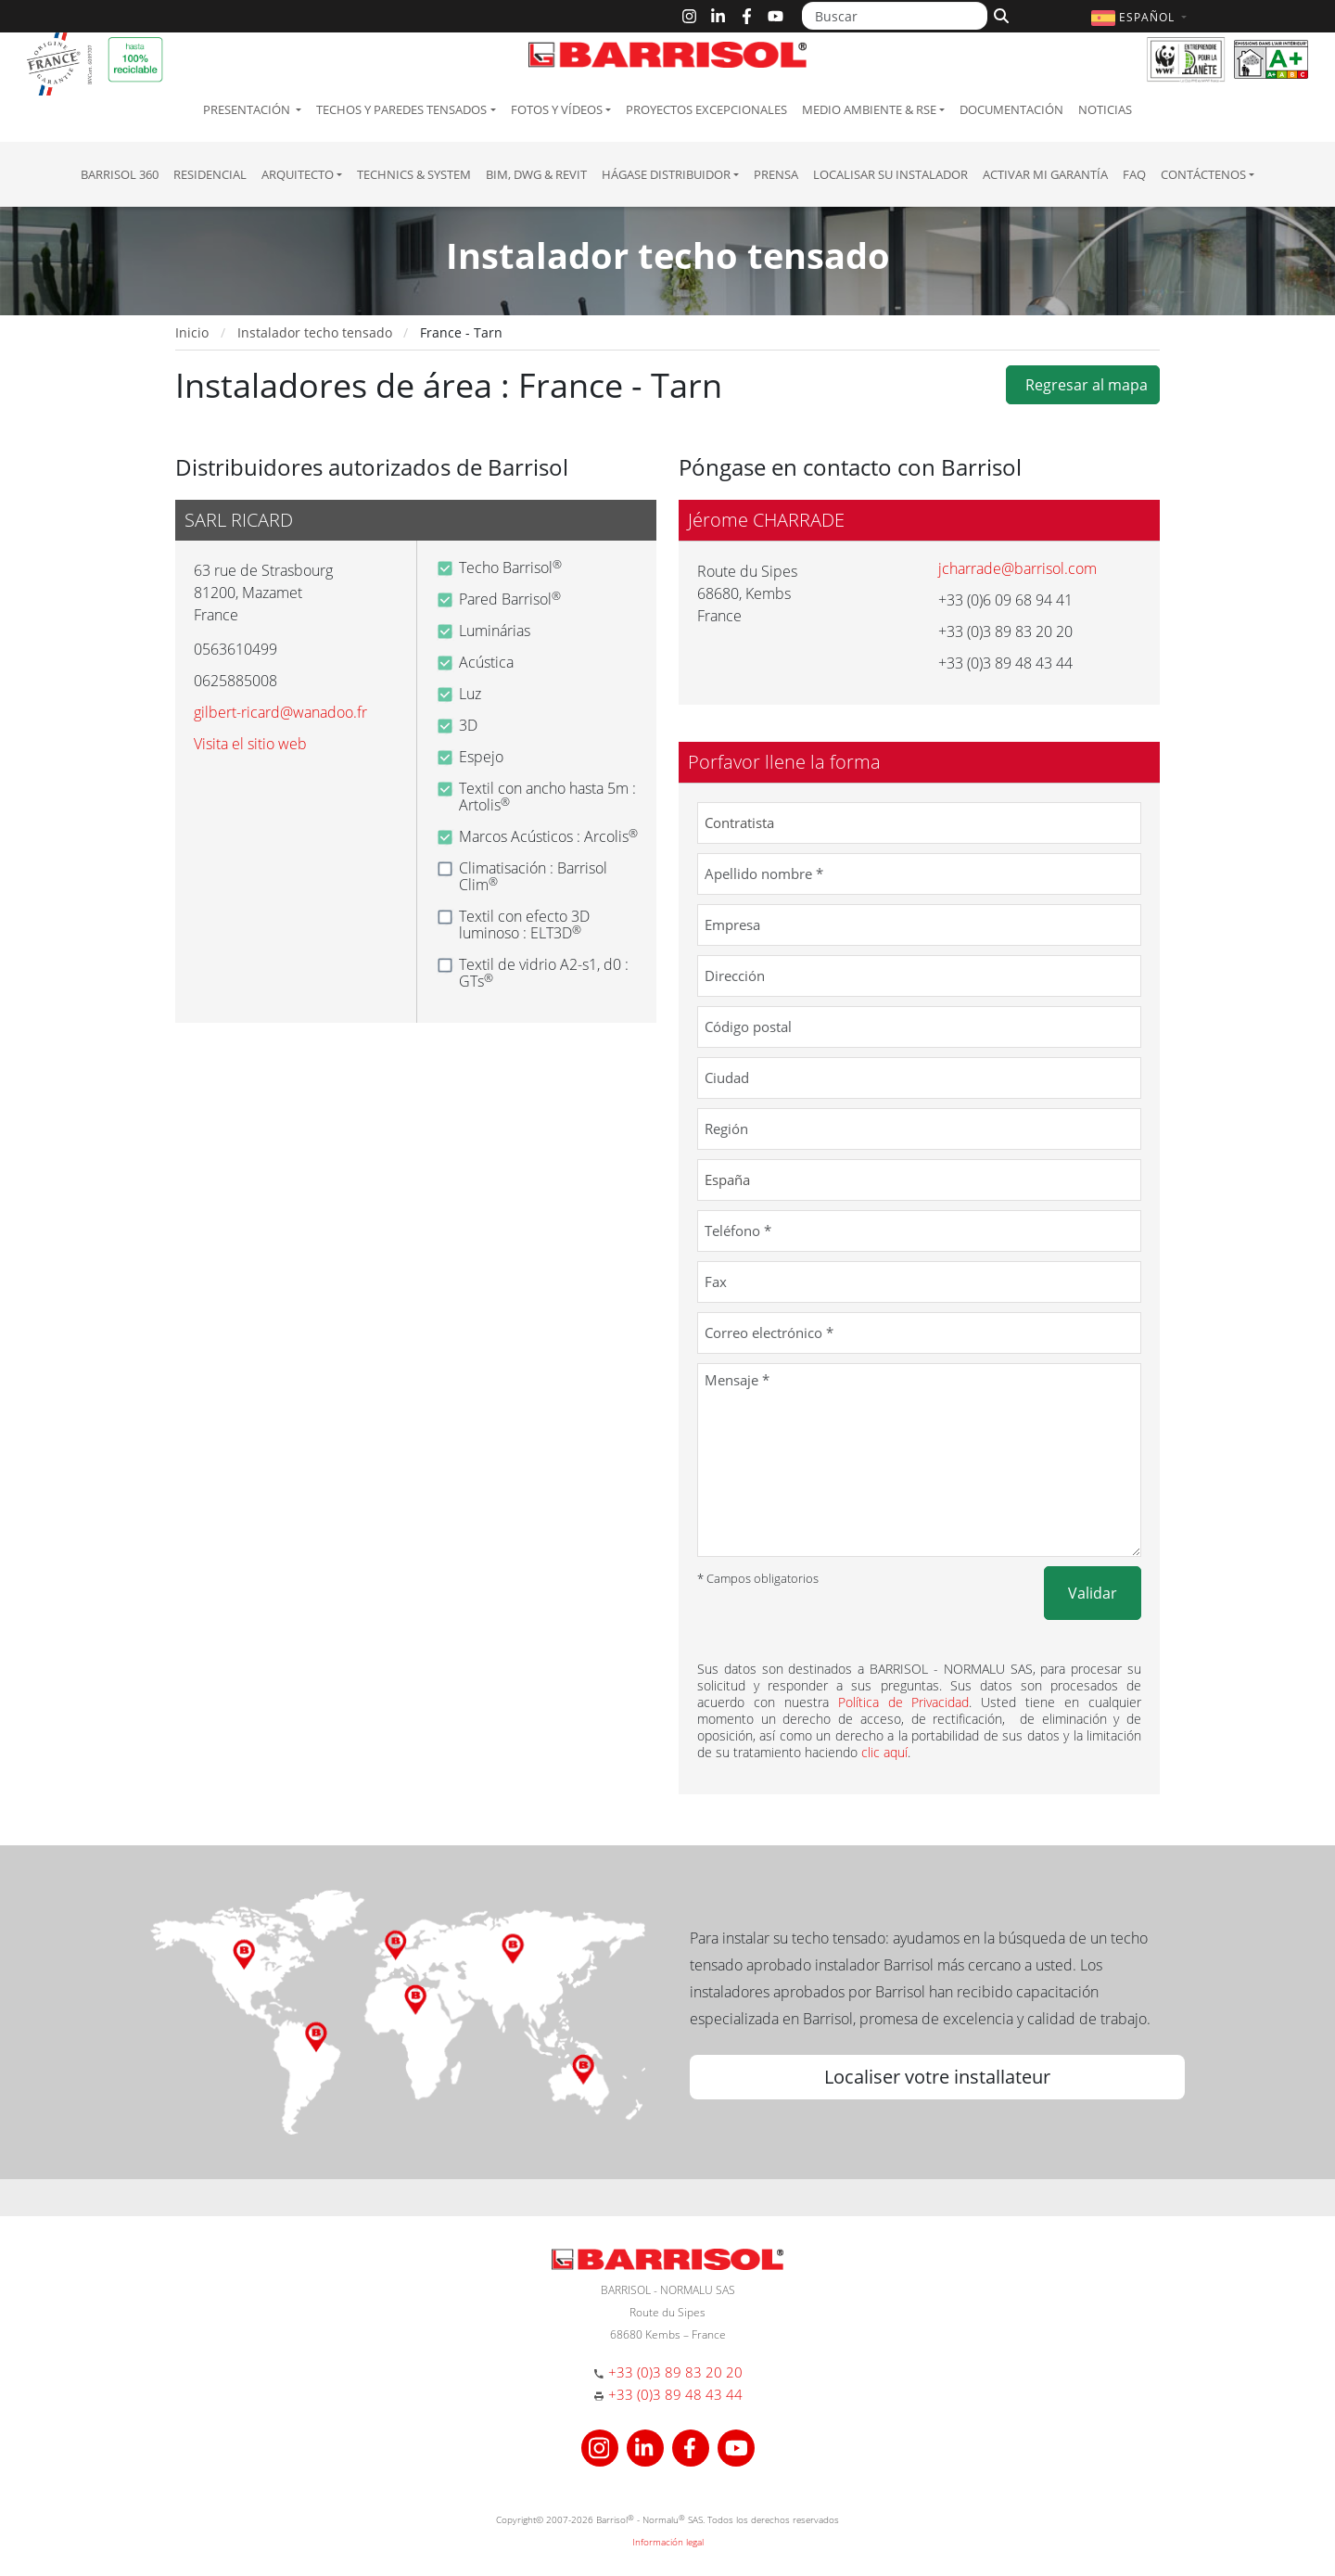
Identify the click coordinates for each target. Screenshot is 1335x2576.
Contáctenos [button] (1203, 174)
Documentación (1011, 109)
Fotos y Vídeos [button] (557, 109)
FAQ (1134, 174)
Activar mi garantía (1045, 174)
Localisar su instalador (890, 174)
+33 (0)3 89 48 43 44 (675, 2394)
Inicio (192, 332)
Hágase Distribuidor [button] (666, 174)
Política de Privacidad (904, 1702)
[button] (1141, 17)
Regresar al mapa (1083, 385)
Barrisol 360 (120, 174)
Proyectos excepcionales (706, 109)
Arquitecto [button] (297, 174)
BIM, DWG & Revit (536, 174)
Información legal (668, 2541)
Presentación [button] (248, 109)
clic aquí (884, 1752)
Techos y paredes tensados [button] (401, 109)
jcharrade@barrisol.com (1017, 568)
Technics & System (414, 174)
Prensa (776, 174)
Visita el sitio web (250, 743)
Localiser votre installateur (937, 2076)
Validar (1092, 1593)
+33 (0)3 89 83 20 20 (675, 2372)
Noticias (1105, 109)
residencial (210, 174)
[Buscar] (894, 16)
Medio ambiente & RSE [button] (869, 109)
